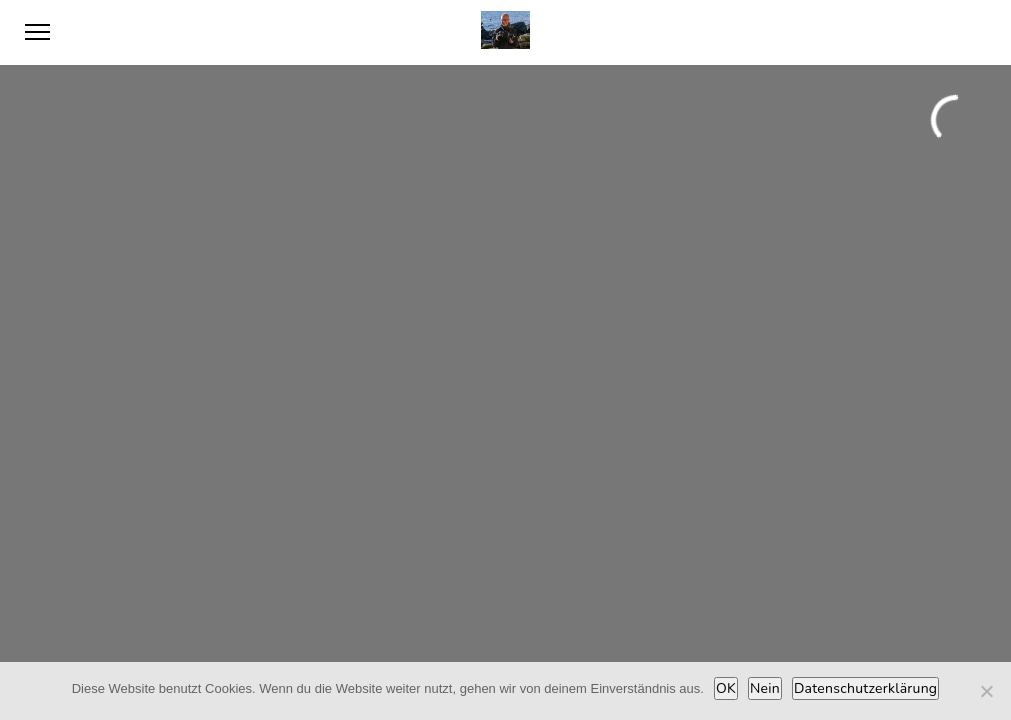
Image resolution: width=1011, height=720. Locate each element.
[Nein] (986, 691)
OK (726, 688)
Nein (765, 688)
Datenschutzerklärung (865, 688)
